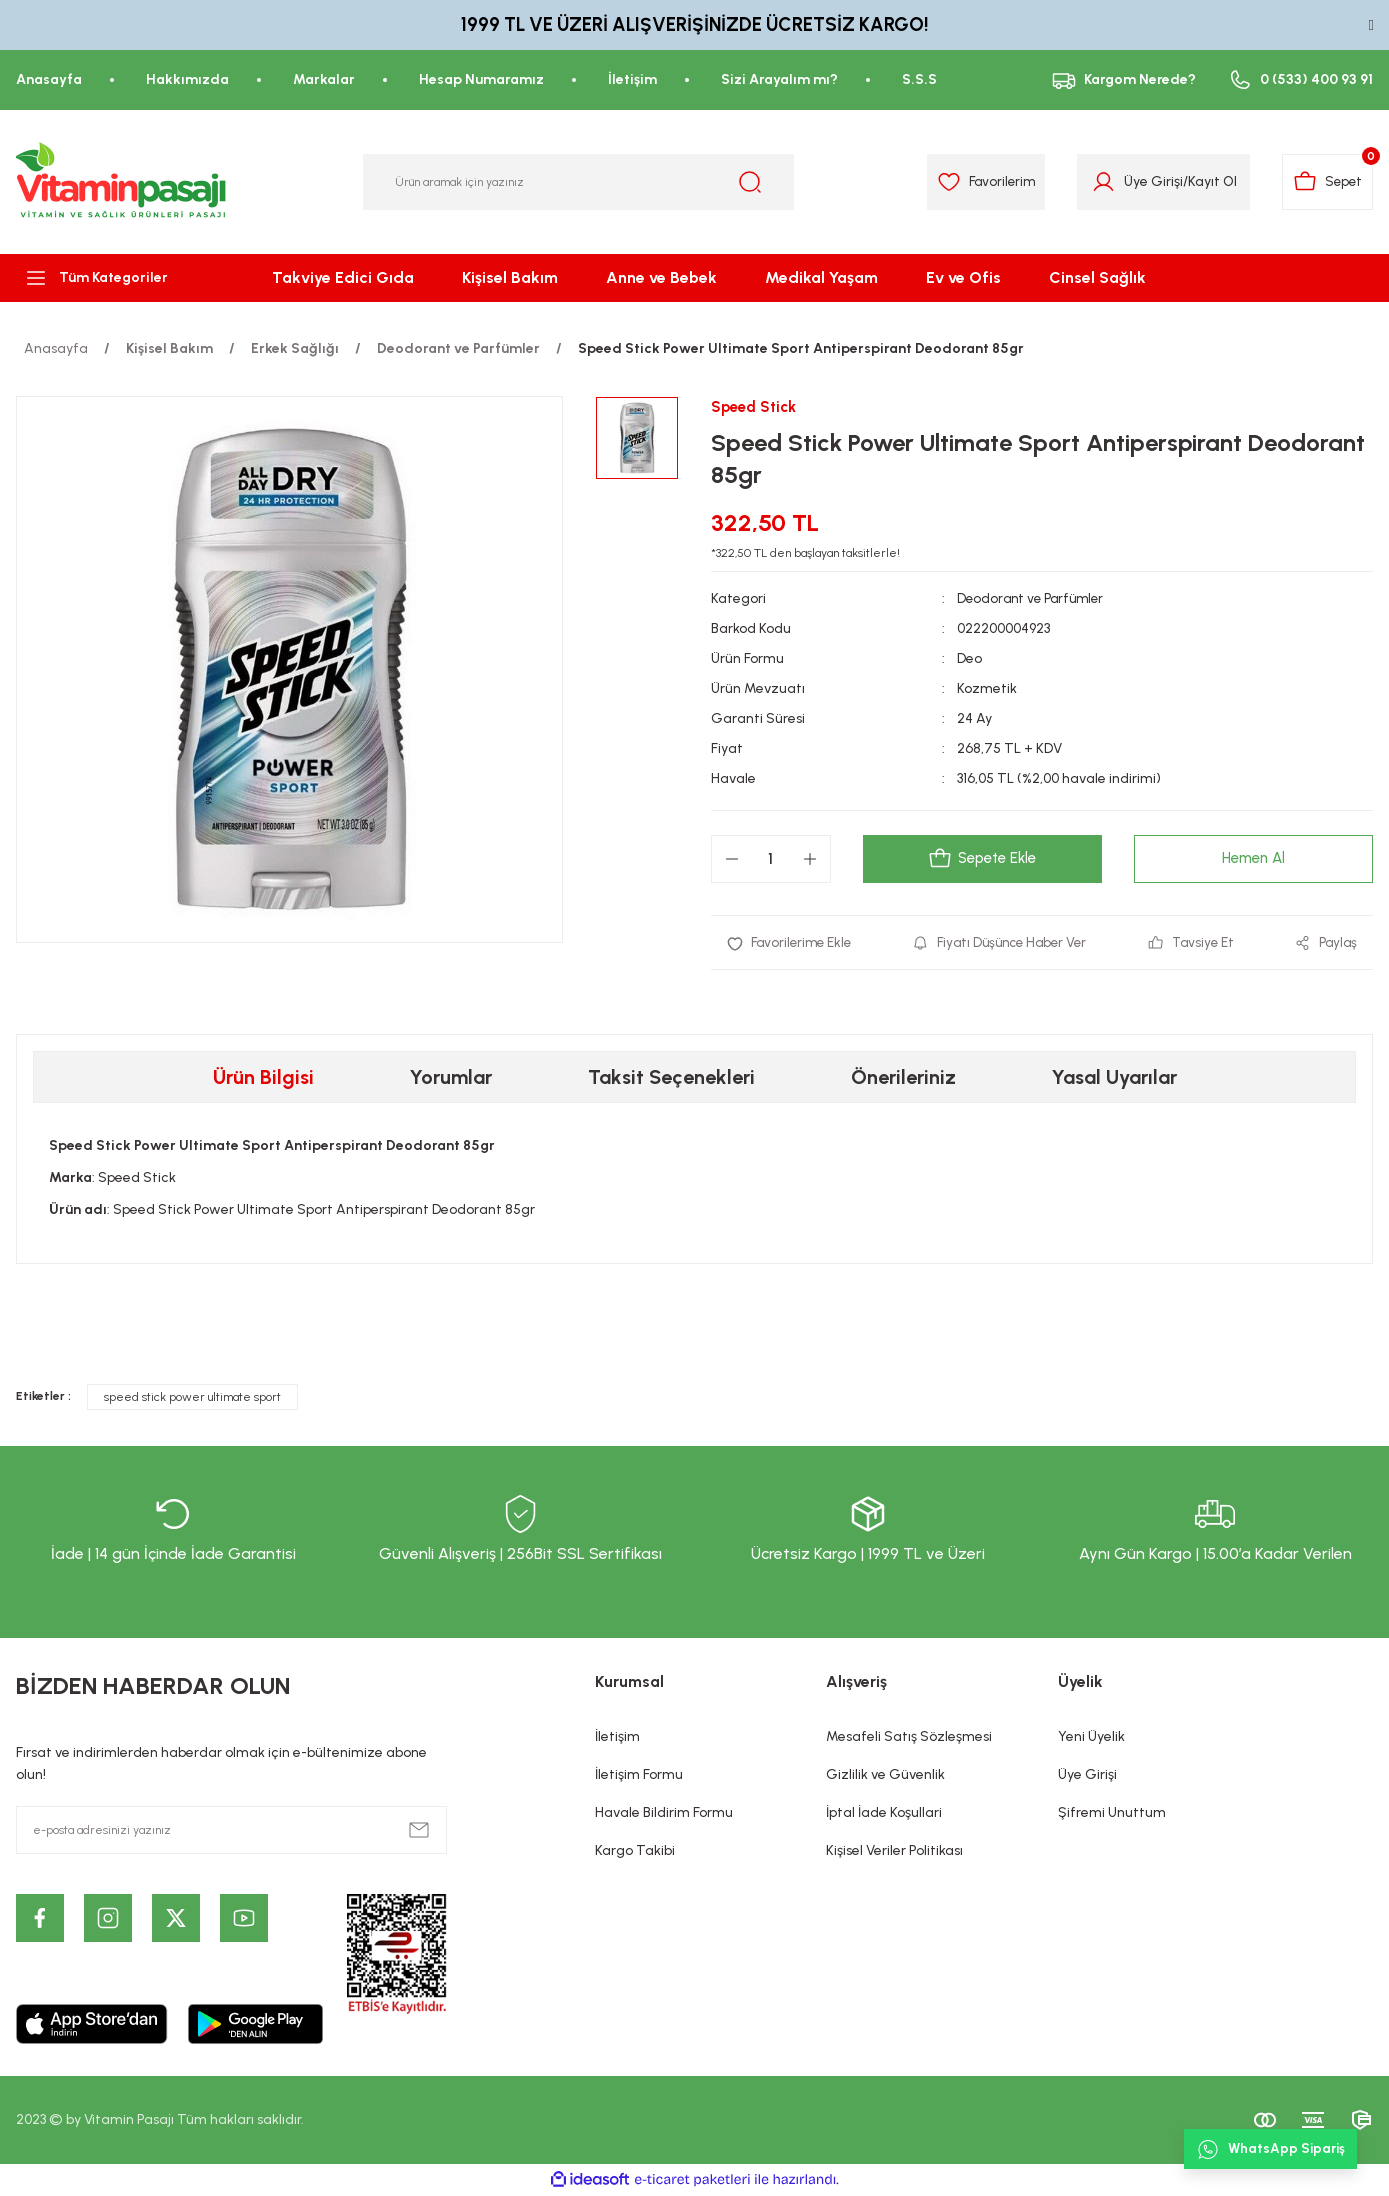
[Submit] (419, 1832)
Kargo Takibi (635, 1852)
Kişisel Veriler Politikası (894, 1852)
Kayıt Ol (1203, 181)
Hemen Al (1253, 859)
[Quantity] (771, 860)
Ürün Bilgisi (263, 1079)
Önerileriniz (903, 1079)
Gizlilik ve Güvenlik (885, 1776)
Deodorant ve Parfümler (1034, 599)
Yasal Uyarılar (1114, 1079)
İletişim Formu (639, 1776)
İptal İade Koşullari (884, 1814)
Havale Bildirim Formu (664, 1814)
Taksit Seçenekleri (671, 1079)
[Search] (578, 182)
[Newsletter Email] (231, 1832)
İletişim (617, 1738)
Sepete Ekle (982, 860)
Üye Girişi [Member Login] (1144, 181)
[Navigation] (116, 278)
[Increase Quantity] (810, 860)
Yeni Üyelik (1091, 1738)
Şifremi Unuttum (1112, 1814)
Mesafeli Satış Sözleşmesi (909, 1738)
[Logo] (122, 182)
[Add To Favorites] (792, 944)
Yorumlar (451, 1079)
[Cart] (1324, 182)
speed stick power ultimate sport (192, 1399)
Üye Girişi (1087, 1776)
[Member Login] (1094, 182)
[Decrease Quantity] (732, 860)
